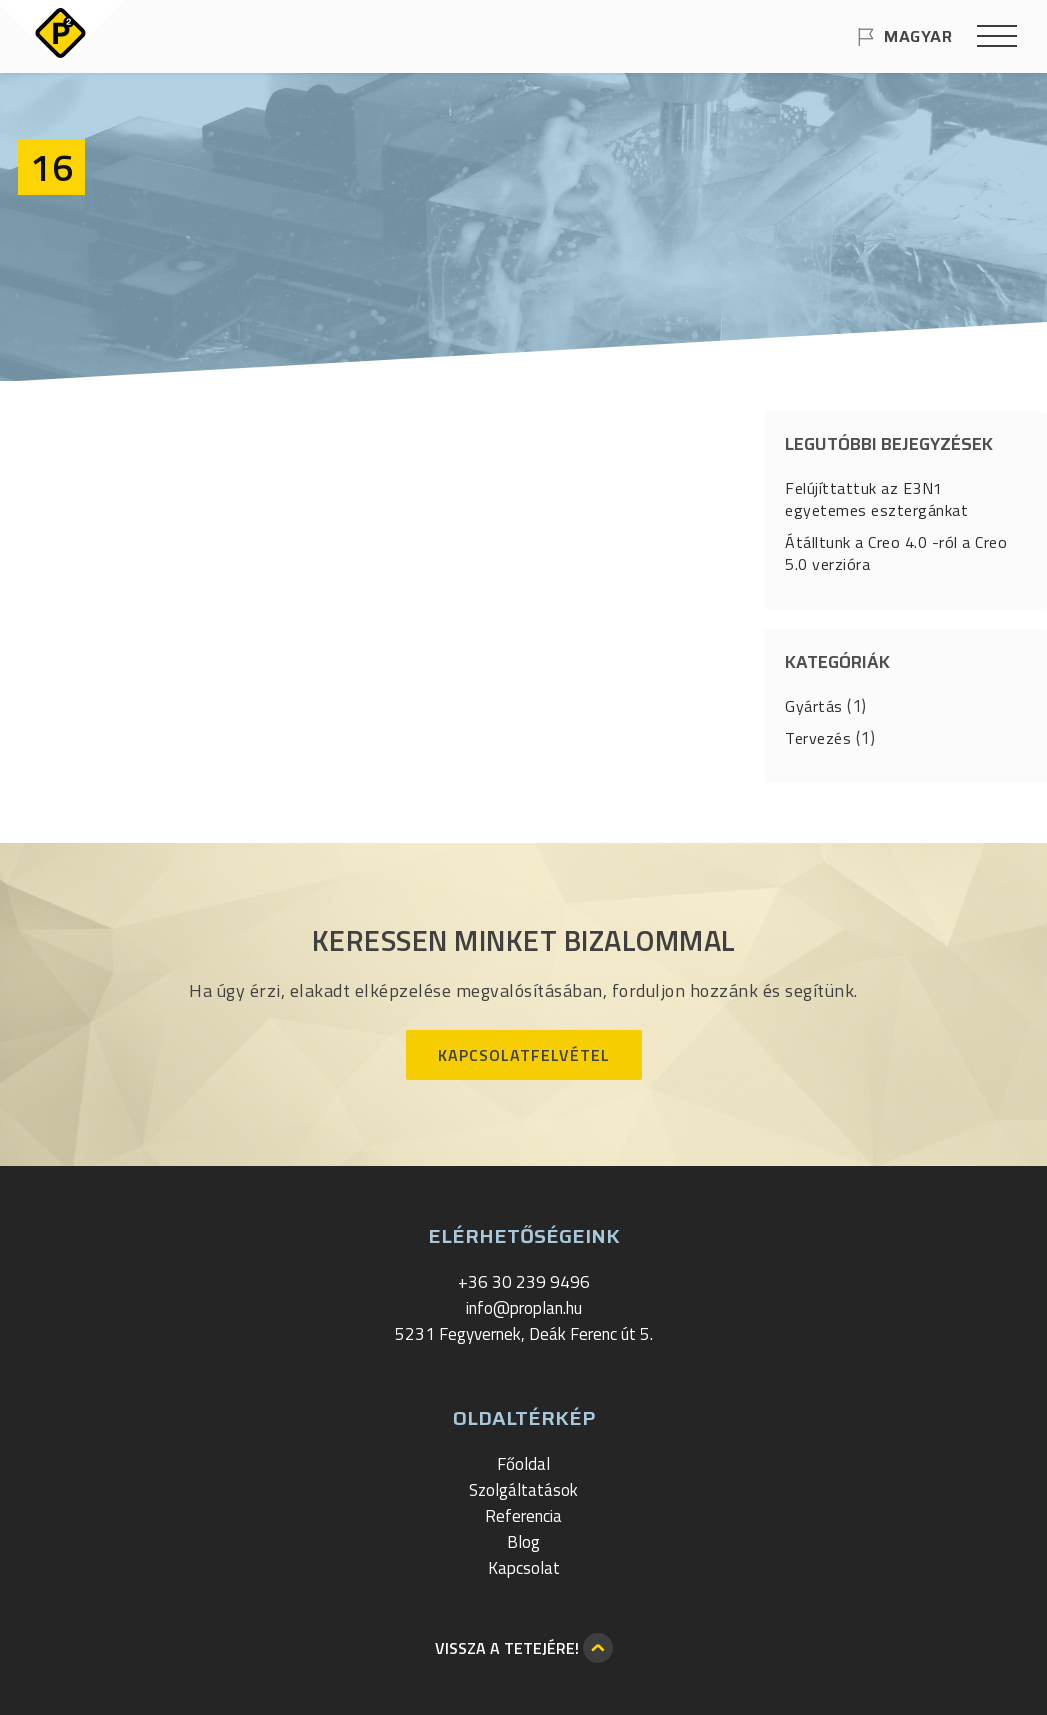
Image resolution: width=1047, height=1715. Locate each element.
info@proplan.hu (524, 1308)
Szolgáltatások (523, 1490)
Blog (523, 1542)
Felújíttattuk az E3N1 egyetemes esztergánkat (876, 499)
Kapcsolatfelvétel (524, 1055)
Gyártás (814, 706)
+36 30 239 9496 (524, 1282)
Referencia (523, 1516)
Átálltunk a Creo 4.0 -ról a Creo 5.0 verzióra (896, 553)
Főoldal (523, 1464)
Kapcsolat (524, 1568)
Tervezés (818, 738)
